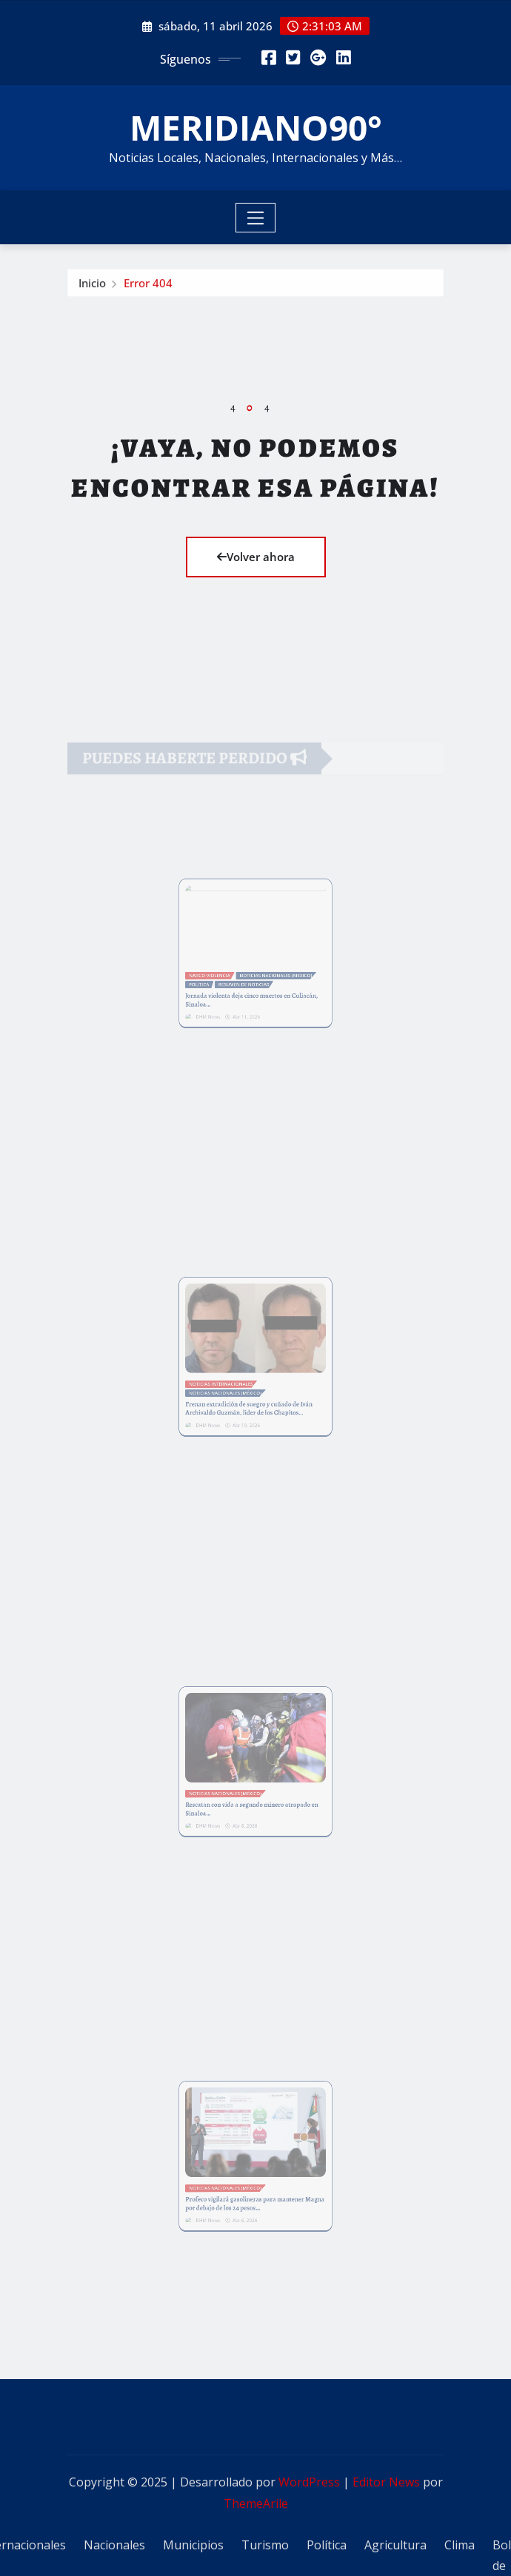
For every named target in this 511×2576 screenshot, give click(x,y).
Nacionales (114, 2545)
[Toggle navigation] (256, 217)
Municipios (193, 2545)
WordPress (309, 2482)
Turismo (265, 2545)
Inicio (92, 287)
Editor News (386, 2482)
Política (327, 2545)
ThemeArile (256, 2503)
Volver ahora (256, 556)
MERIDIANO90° (256, 127)
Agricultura (395, 2545)
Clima (459, 2545)
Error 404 (148, 287)
